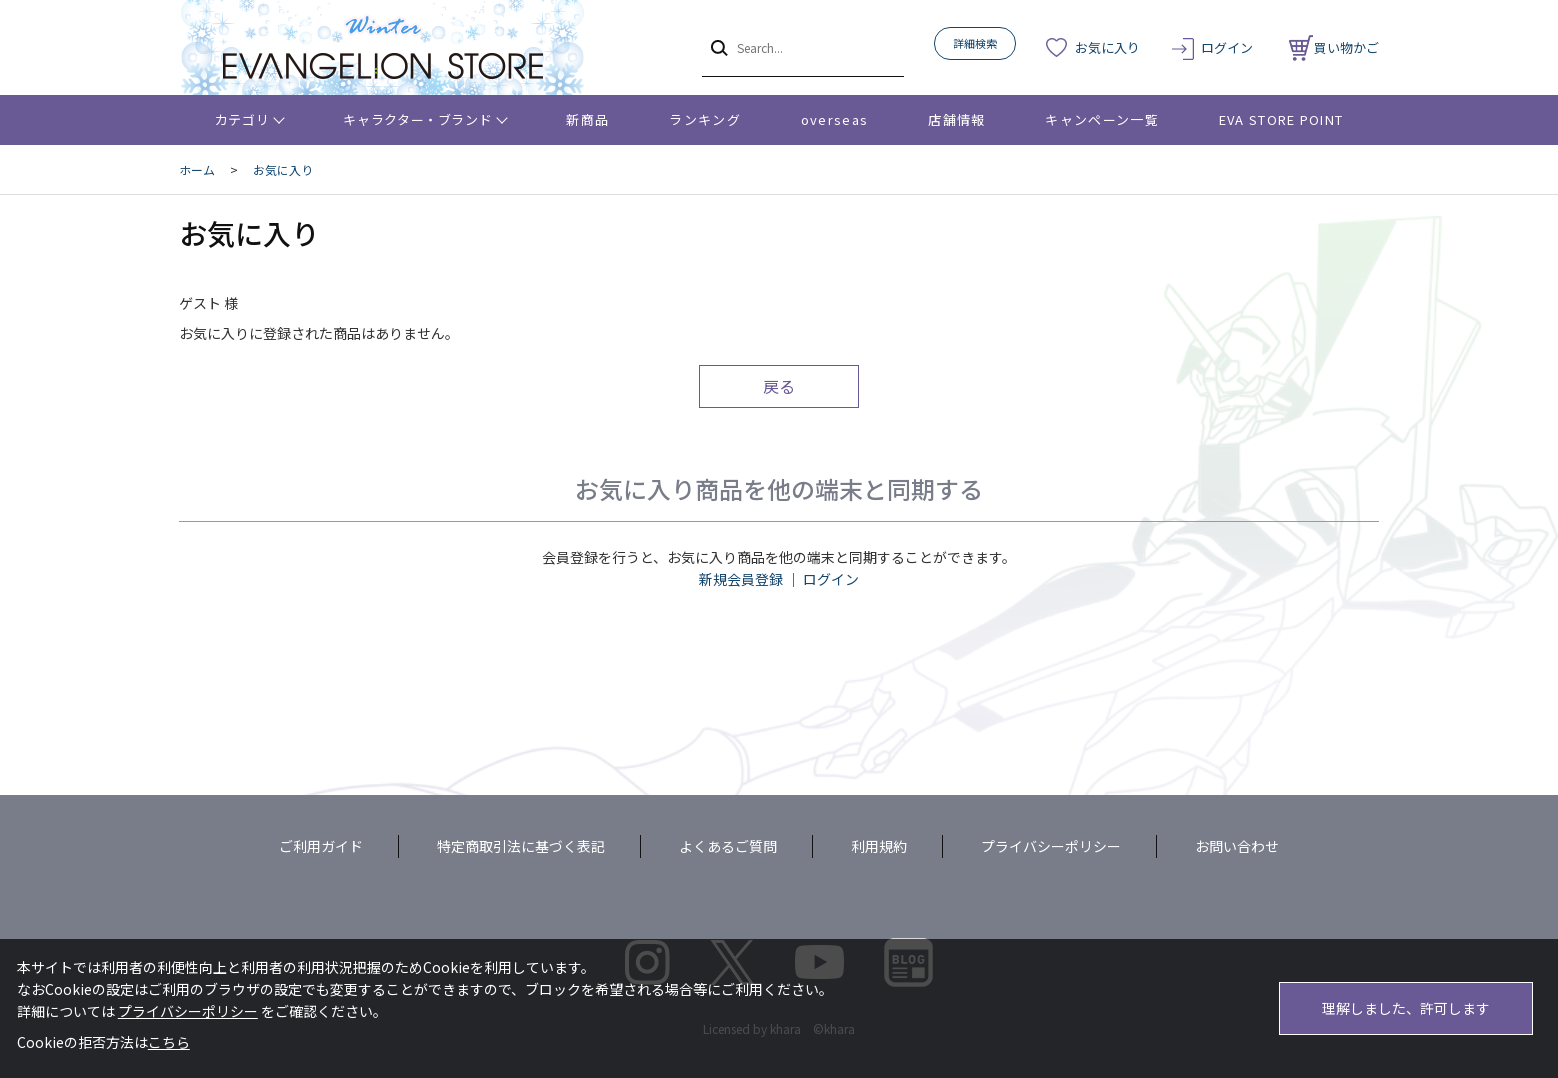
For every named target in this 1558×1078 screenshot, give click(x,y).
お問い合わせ (1237, 846)
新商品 (587, 119)
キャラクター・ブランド (417, 119)
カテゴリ (242, 119)
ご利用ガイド (321, 846)
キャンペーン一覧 (1101, 119)
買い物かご (1334, 47)
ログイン (1227, 47)
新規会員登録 (741, 579)
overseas (834, 119)
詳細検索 (975, 43)
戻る (779, 386)
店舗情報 (956, 119)
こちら (169, 1042)
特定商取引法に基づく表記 (521, 846)
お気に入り (1107, 47)
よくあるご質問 (728, 846)
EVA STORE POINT (1281, 119)
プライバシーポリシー (1051, 846)
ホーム (197, 169)
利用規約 (879, 846)
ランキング (705, 119)
